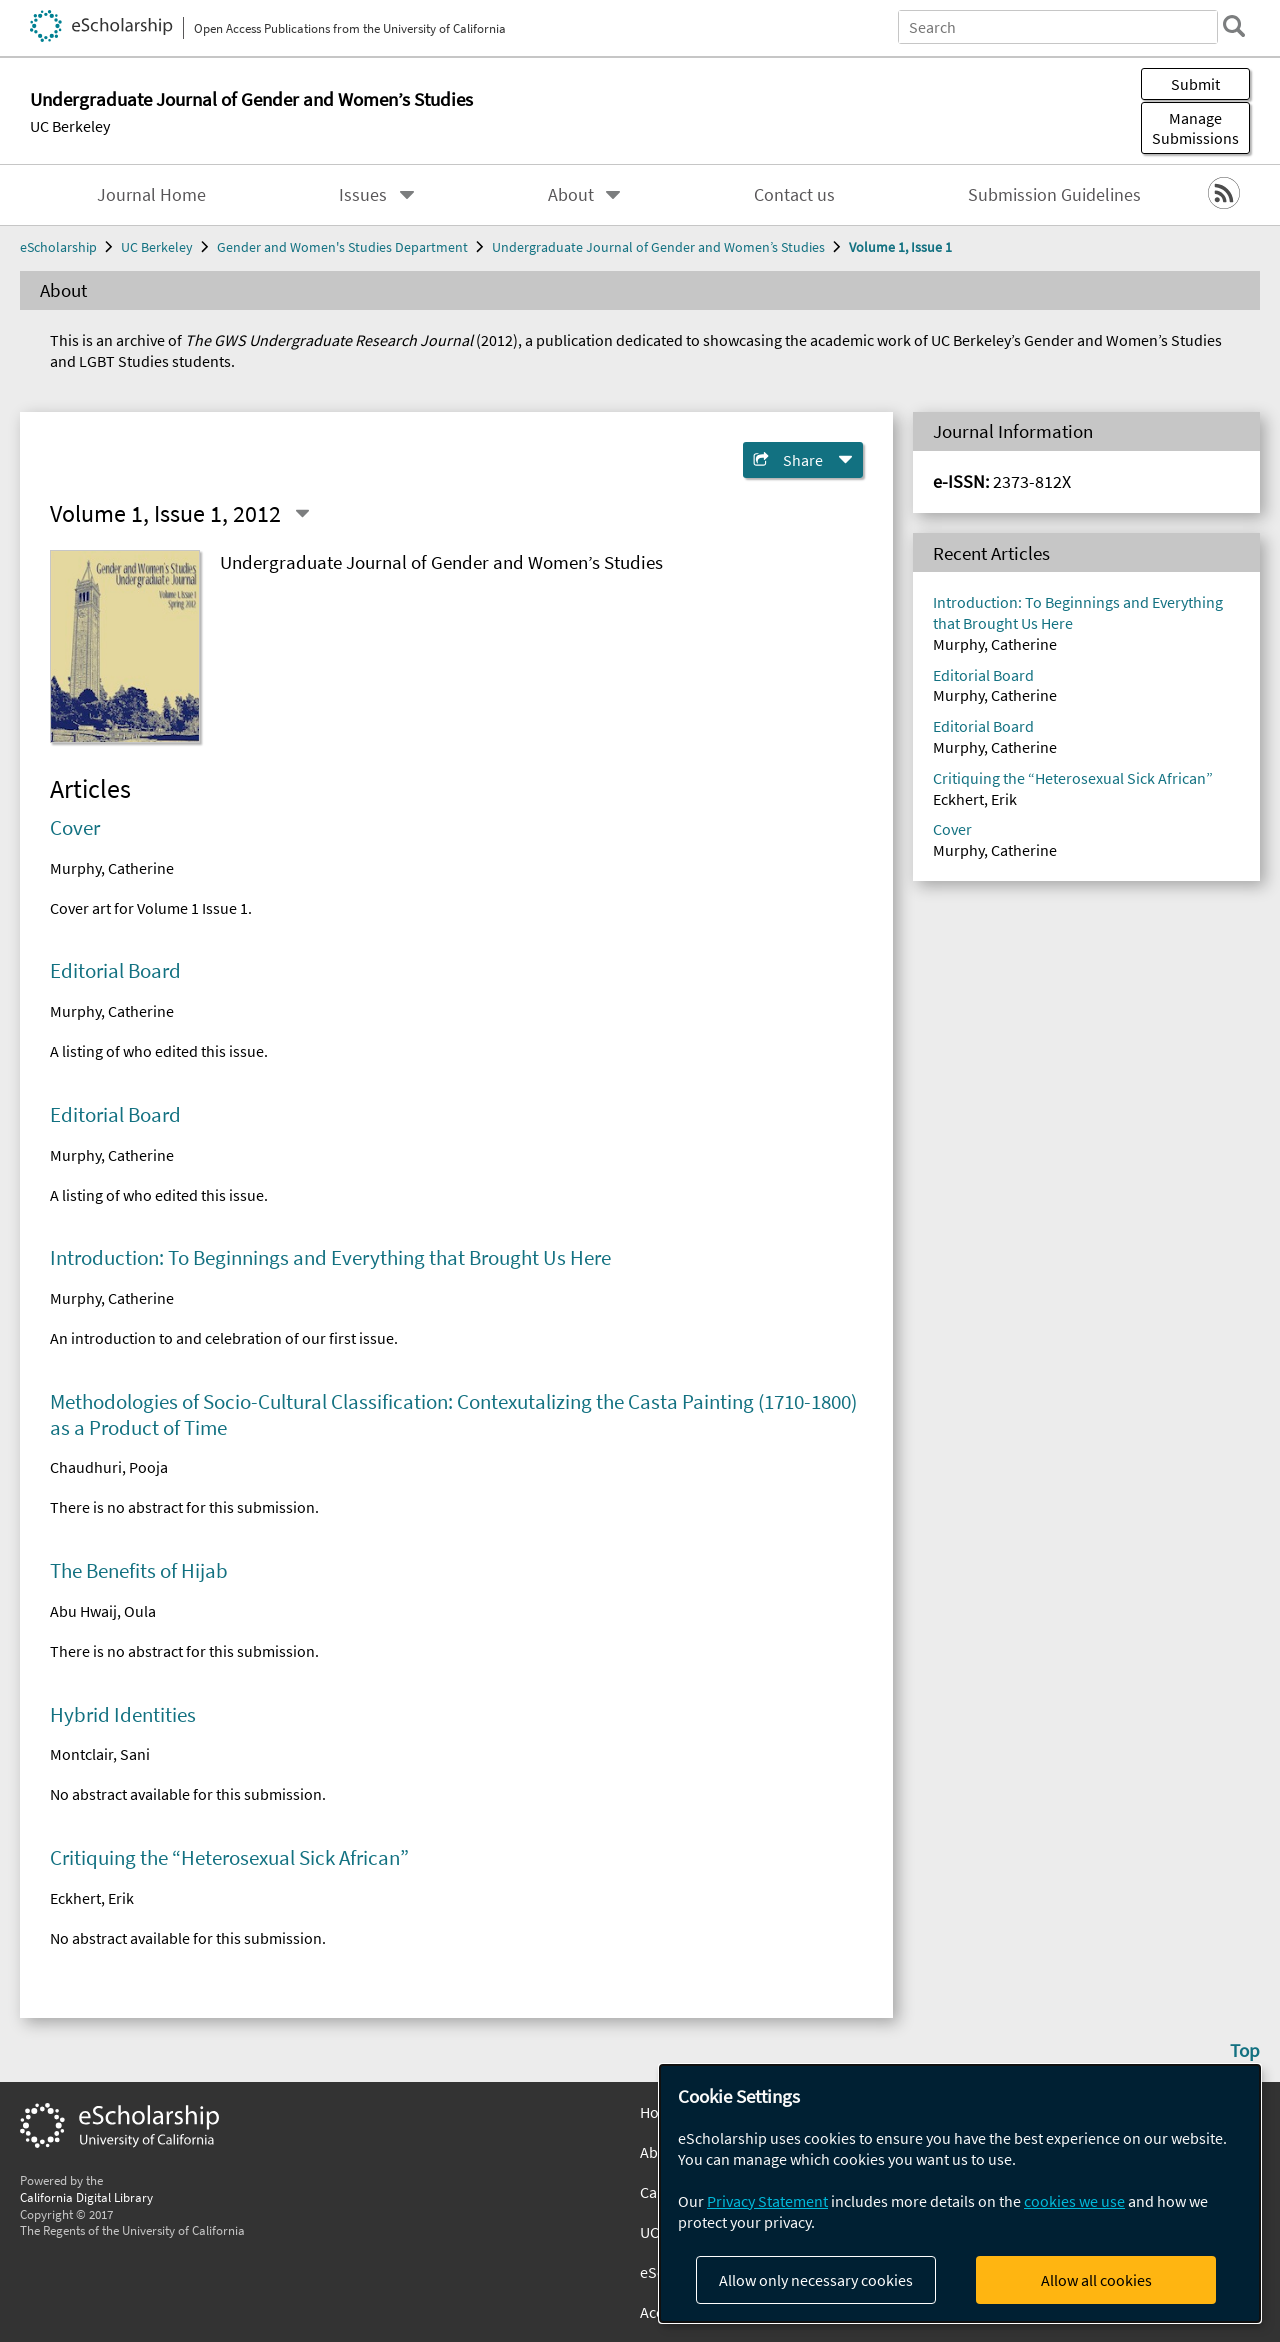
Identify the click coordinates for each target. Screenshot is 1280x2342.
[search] (1234, 26)
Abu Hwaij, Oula (103, 1611)
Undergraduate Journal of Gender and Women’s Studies (658, 247)
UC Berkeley (70, 126)
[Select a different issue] (302, 514)
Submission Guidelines (1054, 195)
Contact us (794, 195)
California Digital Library (86, 2197)
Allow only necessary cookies (816, 2280)
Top (1245, 2050)
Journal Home (151, 195)
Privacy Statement (767, 2201)
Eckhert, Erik (92, 1898)
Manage (1195, 128)
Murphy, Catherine (112, 868)
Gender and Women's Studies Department (342, 247)
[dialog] (960, 2193)
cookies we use (1074, 2201)
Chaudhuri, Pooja (109, 1467)
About (571, 195)
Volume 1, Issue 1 (900, 247)
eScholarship (58, 247)
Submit (1195, 84)
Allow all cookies (1096, 2280)
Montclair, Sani (100, 1754)
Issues (363, 195)
